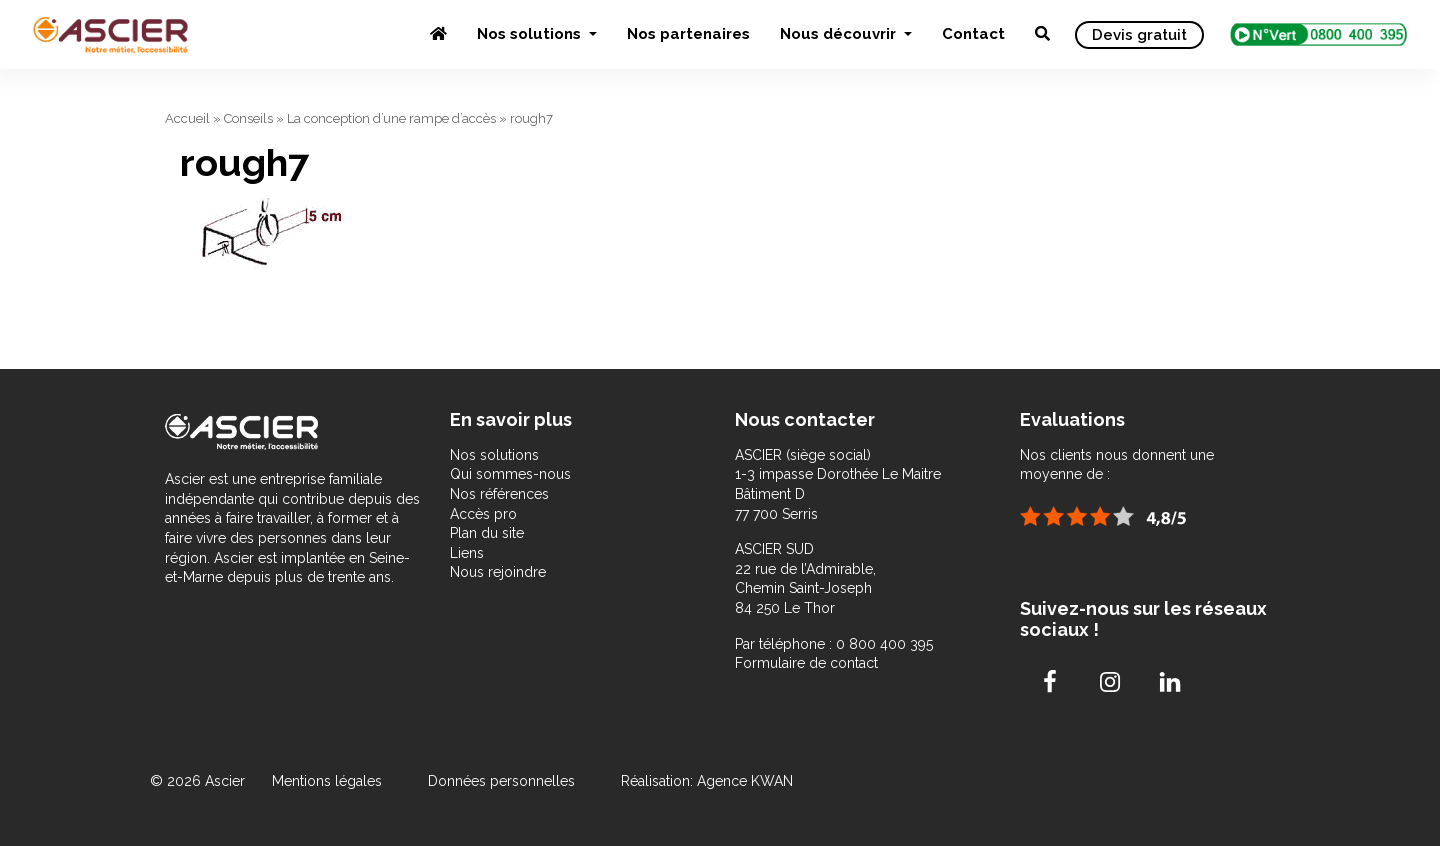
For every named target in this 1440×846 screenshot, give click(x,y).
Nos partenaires (688, 34)
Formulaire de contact (806, 663)
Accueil (187, 118)
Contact (973, 34)
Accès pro (483, 514)
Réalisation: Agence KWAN (707, 781)
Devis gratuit (1139, 35)
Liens (467, 553)
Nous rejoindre (498, 572)
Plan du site (487, 533)
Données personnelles (501, 781)
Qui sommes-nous (510, 474)
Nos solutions (531, 34)
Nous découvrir (840, 34)
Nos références (499, 494)
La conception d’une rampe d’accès (391, 118)
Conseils (248, 118)
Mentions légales (329, 781)
